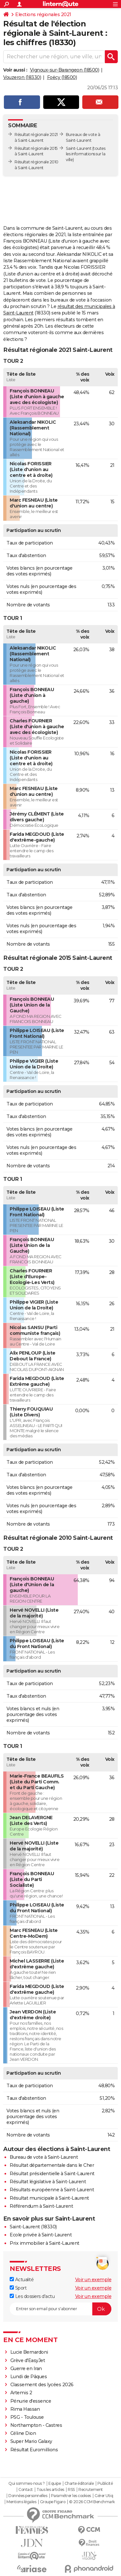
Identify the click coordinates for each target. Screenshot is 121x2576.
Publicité (105, 2483)
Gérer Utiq (104, 2496)
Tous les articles (50, 2489)
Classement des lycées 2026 (42, 2385)
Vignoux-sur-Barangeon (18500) (64, 70)
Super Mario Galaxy (31, 2441)
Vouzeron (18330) (22, 77)
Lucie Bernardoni (29, 2352)
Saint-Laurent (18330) (33, 2227)
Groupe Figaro (53, 2502)
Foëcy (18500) (62, 77)
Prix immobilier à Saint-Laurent (44, 2243)
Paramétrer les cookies (71, 2496)
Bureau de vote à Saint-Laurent (44, 2157)
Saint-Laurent (79, 148)
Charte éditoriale (79, 2483)
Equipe (54, 2483)
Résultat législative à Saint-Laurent (48, 2182)
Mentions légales (21, 2502)
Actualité (22, 2279)
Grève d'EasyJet (27, 2360)
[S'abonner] (60, 2308)
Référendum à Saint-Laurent (41, 2206)
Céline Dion (23, 2433)
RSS (71, 2489)
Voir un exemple (93, 2279)
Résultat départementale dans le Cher (52, 2165)
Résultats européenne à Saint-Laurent (52, 2190)
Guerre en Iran (26, 2368)
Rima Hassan (25, 2409)
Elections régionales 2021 (43, 14)
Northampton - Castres (36, 2425)
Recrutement (90, 2489)
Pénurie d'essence (31, 2401)
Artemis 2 (21, 2393)
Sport (18, 2288)
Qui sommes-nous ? (26, 2483)
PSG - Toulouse (27, 2417)
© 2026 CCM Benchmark (92, 2502)
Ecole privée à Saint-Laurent (41, 2235)
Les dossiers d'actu (32, 2296)
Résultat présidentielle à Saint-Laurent (52, 2173)
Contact (25, 2489)
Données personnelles (27, 2496)
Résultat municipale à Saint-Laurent (49, 2198)
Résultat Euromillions (34, 2450)
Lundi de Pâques (28, 2376)
